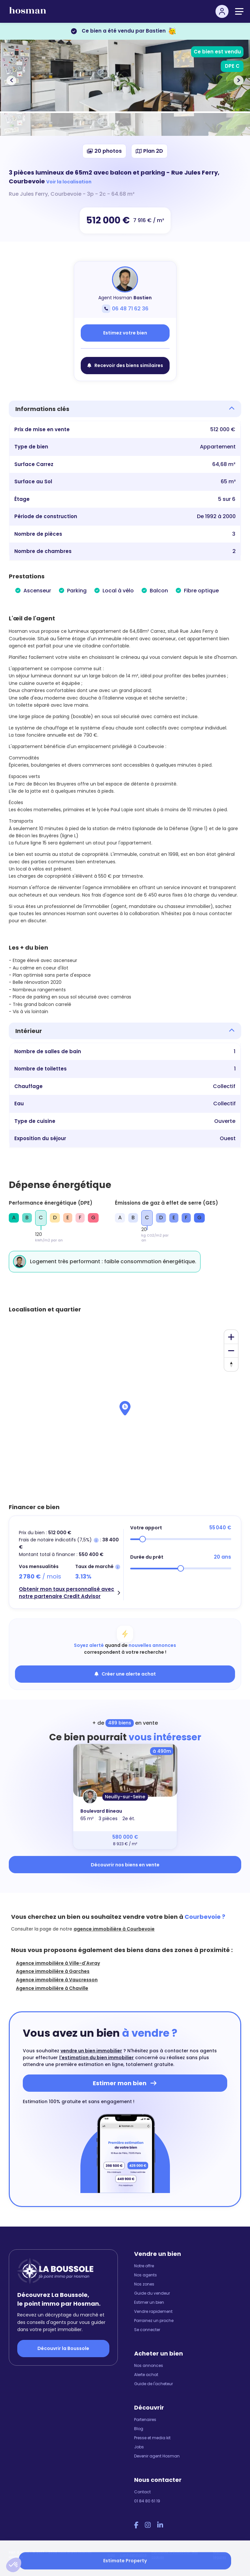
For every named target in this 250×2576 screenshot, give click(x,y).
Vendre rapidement (153, 2311)
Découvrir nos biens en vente (125, 1864)
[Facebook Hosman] (136, 2525)
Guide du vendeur (152, 2293)
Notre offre (144, 2266)
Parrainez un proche (154, 2320)
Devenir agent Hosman (157, 2456)
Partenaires (145, 2419)
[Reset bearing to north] (231, 1364)
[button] (13, 2565)
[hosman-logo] (28, 13)
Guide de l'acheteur (153, 2383)
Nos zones (144, 2284)
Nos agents (145, 2275)
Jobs (139, 2447)
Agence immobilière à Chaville (52, 1988)
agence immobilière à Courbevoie (114, 1929)
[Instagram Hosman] (148, 2525)
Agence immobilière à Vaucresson (57, 1979)
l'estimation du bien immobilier (96, 2057)
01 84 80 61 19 (147, 2501)
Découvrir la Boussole (63, 2348)
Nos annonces (148, 2365)
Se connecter (147, 2329)
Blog (138, 2428)
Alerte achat (146, 2374)
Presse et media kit (152, 2438)
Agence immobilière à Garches (53, 1971)
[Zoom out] (231, 1350)
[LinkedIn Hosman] (160, 2525)
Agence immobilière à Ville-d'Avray (58, 1963)
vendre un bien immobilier (91, 2050)
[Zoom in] (231, 1337)
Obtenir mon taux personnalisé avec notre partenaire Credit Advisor (66, 1593)
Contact (142, 2492)
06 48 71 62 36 (125, 308)
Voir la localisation (68, 181)
